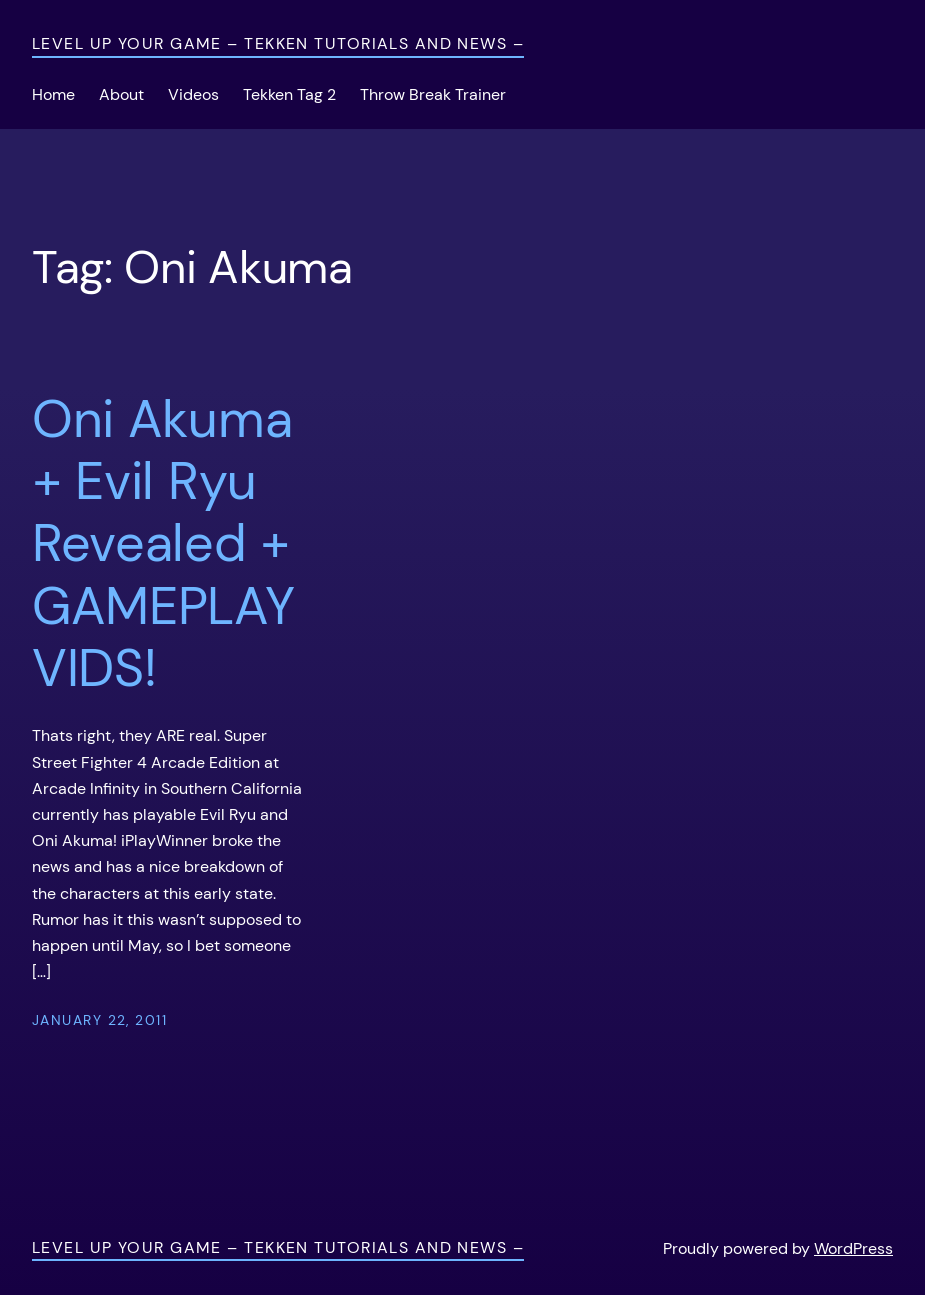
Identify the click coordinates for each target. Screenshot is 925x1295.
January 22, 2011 (99, 1020)
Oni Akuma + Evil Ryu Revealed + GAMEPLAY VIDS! (163, 544)
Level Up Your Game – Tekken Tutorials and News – (278, 43)
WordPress (853, 1248)
